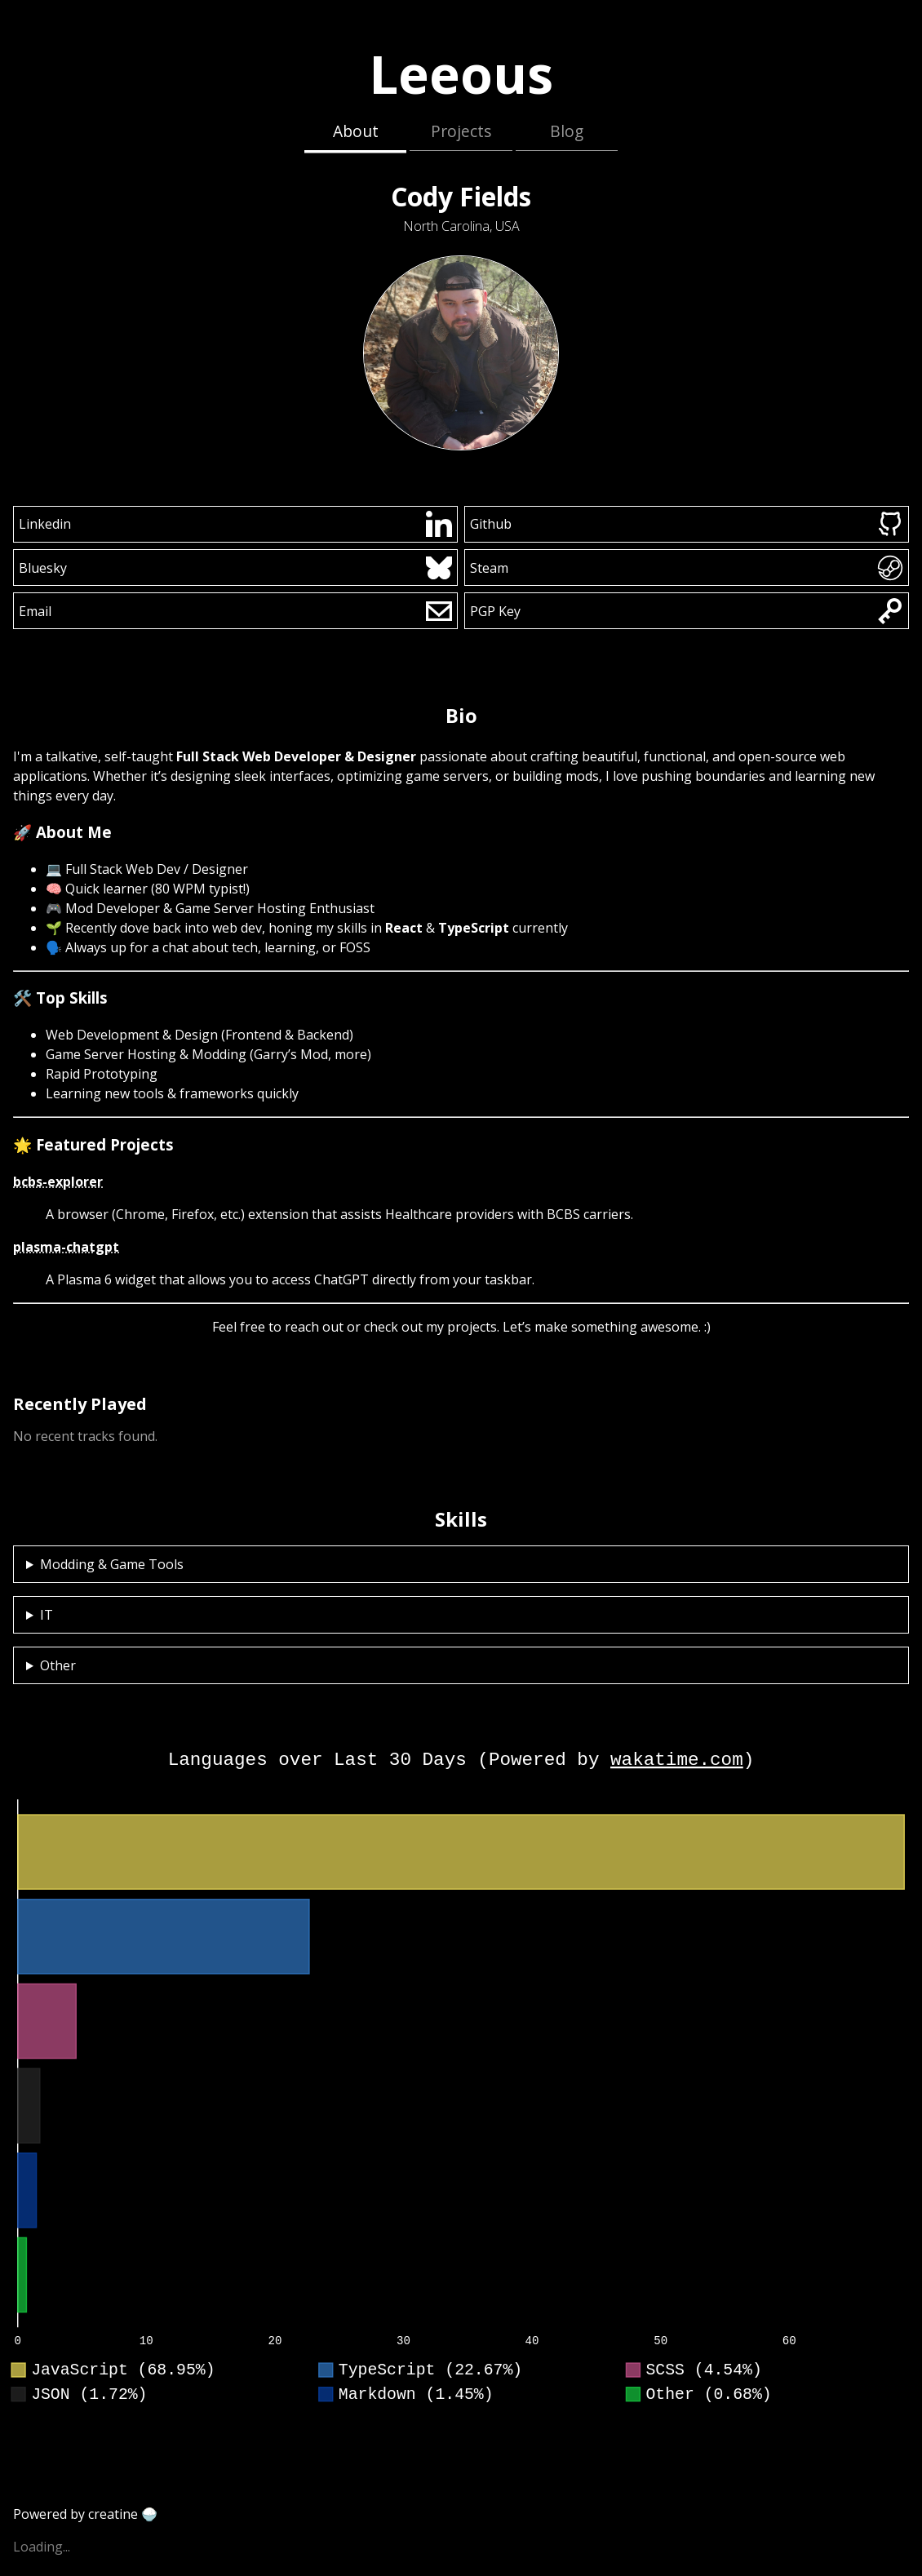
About (356, 131)
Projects (461, 131)
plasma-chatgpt (66, 1247)
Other (58, 1665)
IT (46, 1615)
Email (236, 611)
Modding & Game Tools (112, 1564)
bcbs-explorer (58, 1181)
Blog (566, 131)
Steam (687, 568)
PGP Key (687, 611)
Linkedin (236, 524)
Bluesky (236, 568)
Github (687, 524)
